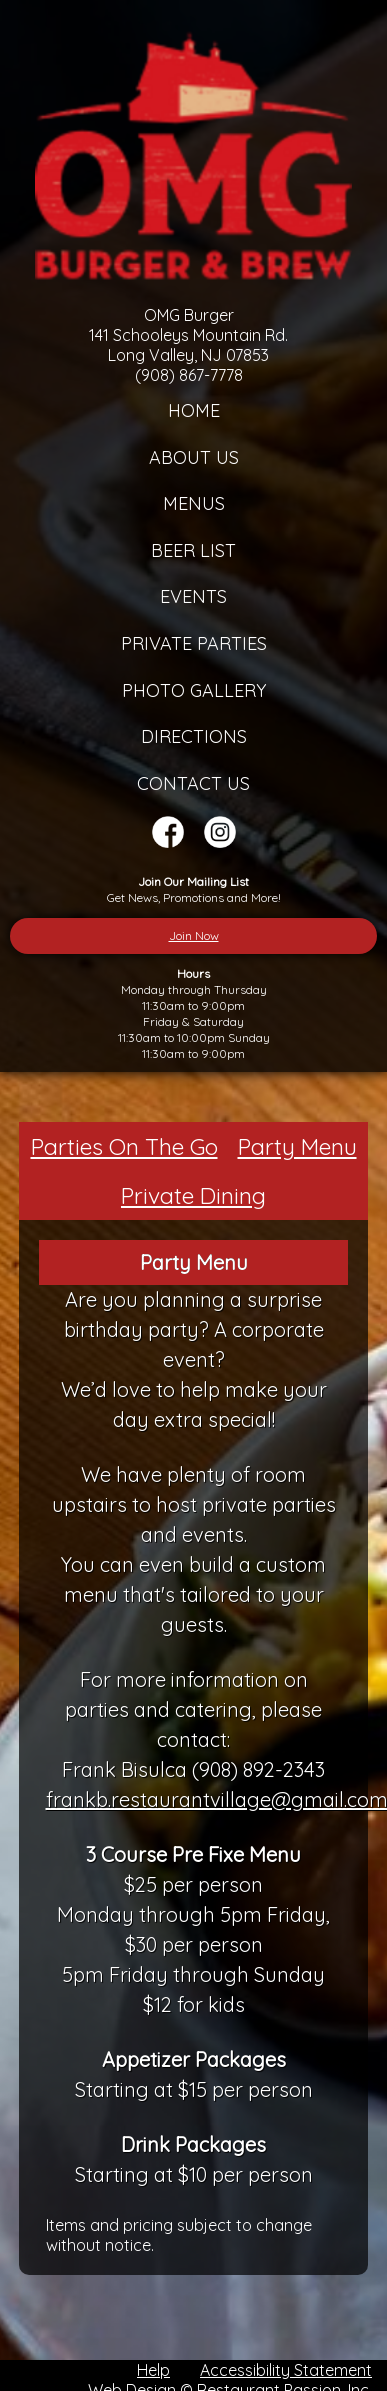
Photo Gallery (194, 690)
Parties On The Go (124, 1146)
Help (153, 2370)
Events (193, 596)
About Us (194, 457)
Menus (194, 503)
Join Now (194, 935)
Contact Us (193, 783)
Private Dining (193, 1195)
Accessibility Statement (286, 2370)
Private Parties (194, 643)
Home (194, 410)
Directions (194, 736)
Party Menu (297, 1146)
